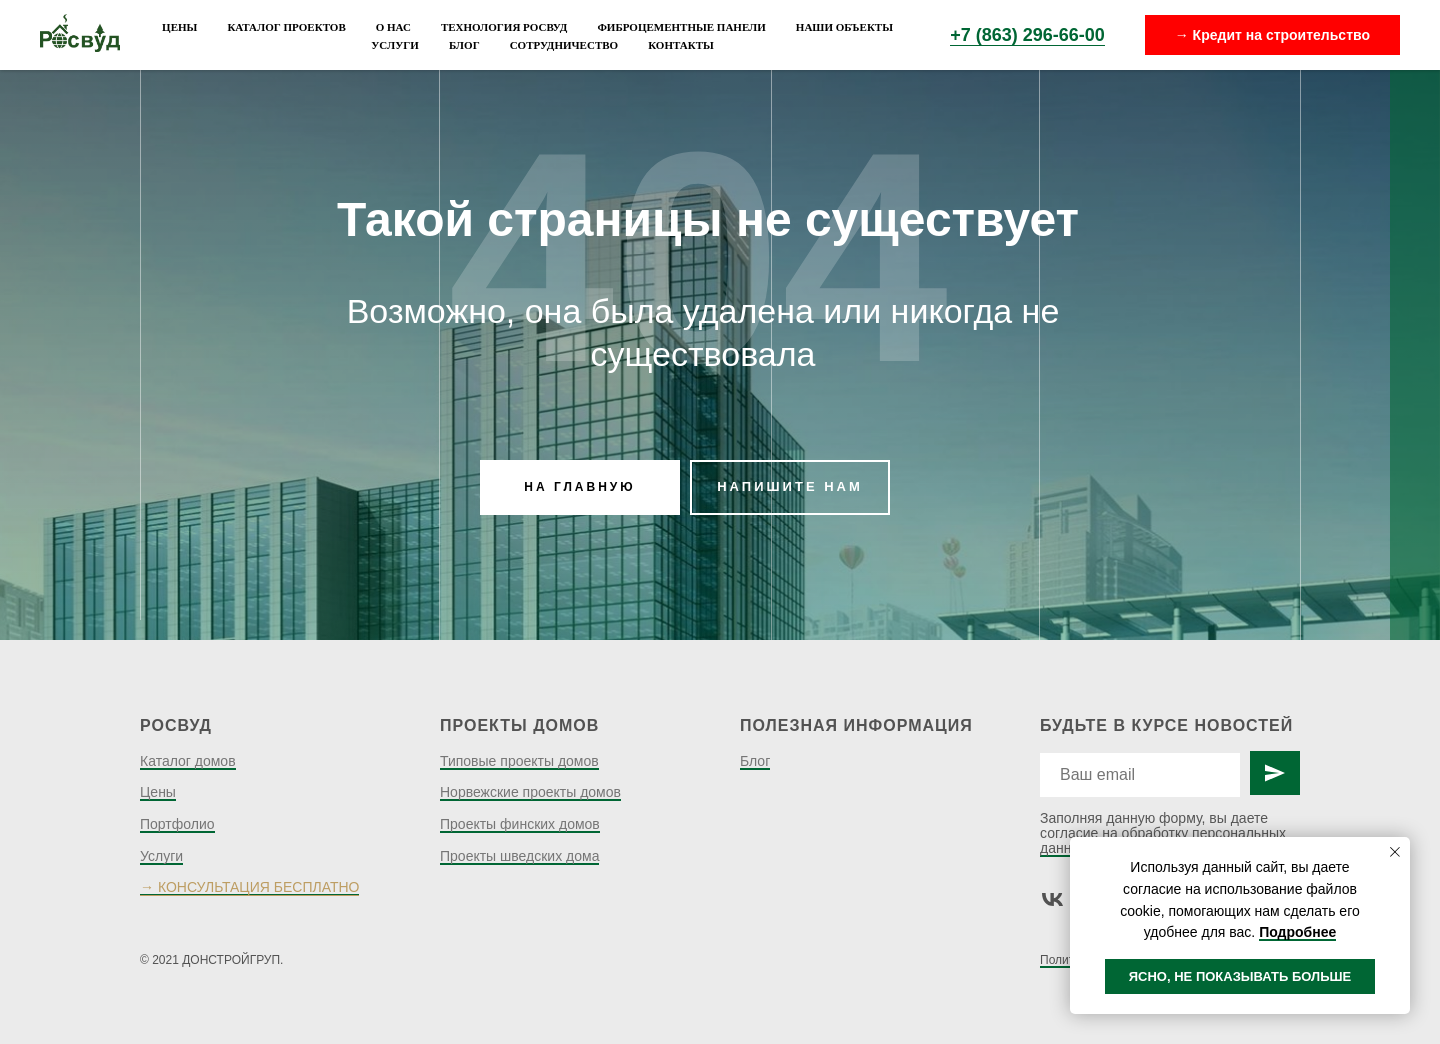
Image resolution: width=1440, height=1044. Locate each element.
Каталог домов (188, 761)
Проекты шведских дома (519, 856)
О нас (393, 27)
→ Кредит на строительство (1272, 35)
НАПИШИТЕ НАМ (790, 486)
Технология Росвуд (504, 27)
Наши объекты (844, 27)
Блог (464, 45)
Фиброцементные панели (681, 27)
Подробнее (1297, 932)
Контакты (681, 45)
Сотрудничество (564, 45)
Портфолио (177, 824)
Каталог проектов (286, 27)
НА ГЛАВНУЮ (579, 487)
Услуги (395, 45)
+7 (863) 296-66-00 (1027, 35)
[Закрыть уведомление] (1395, 852)
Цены (179, 27)
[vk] (1052, 899)
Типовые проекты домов (519, 761)
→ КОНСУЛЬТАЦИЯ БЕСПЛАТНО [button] (249, 887)
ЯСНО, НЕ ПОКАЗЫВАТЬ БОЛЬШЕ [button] (1240, 976)
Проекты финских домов (520, 824)
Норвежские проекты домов (530, 792)
